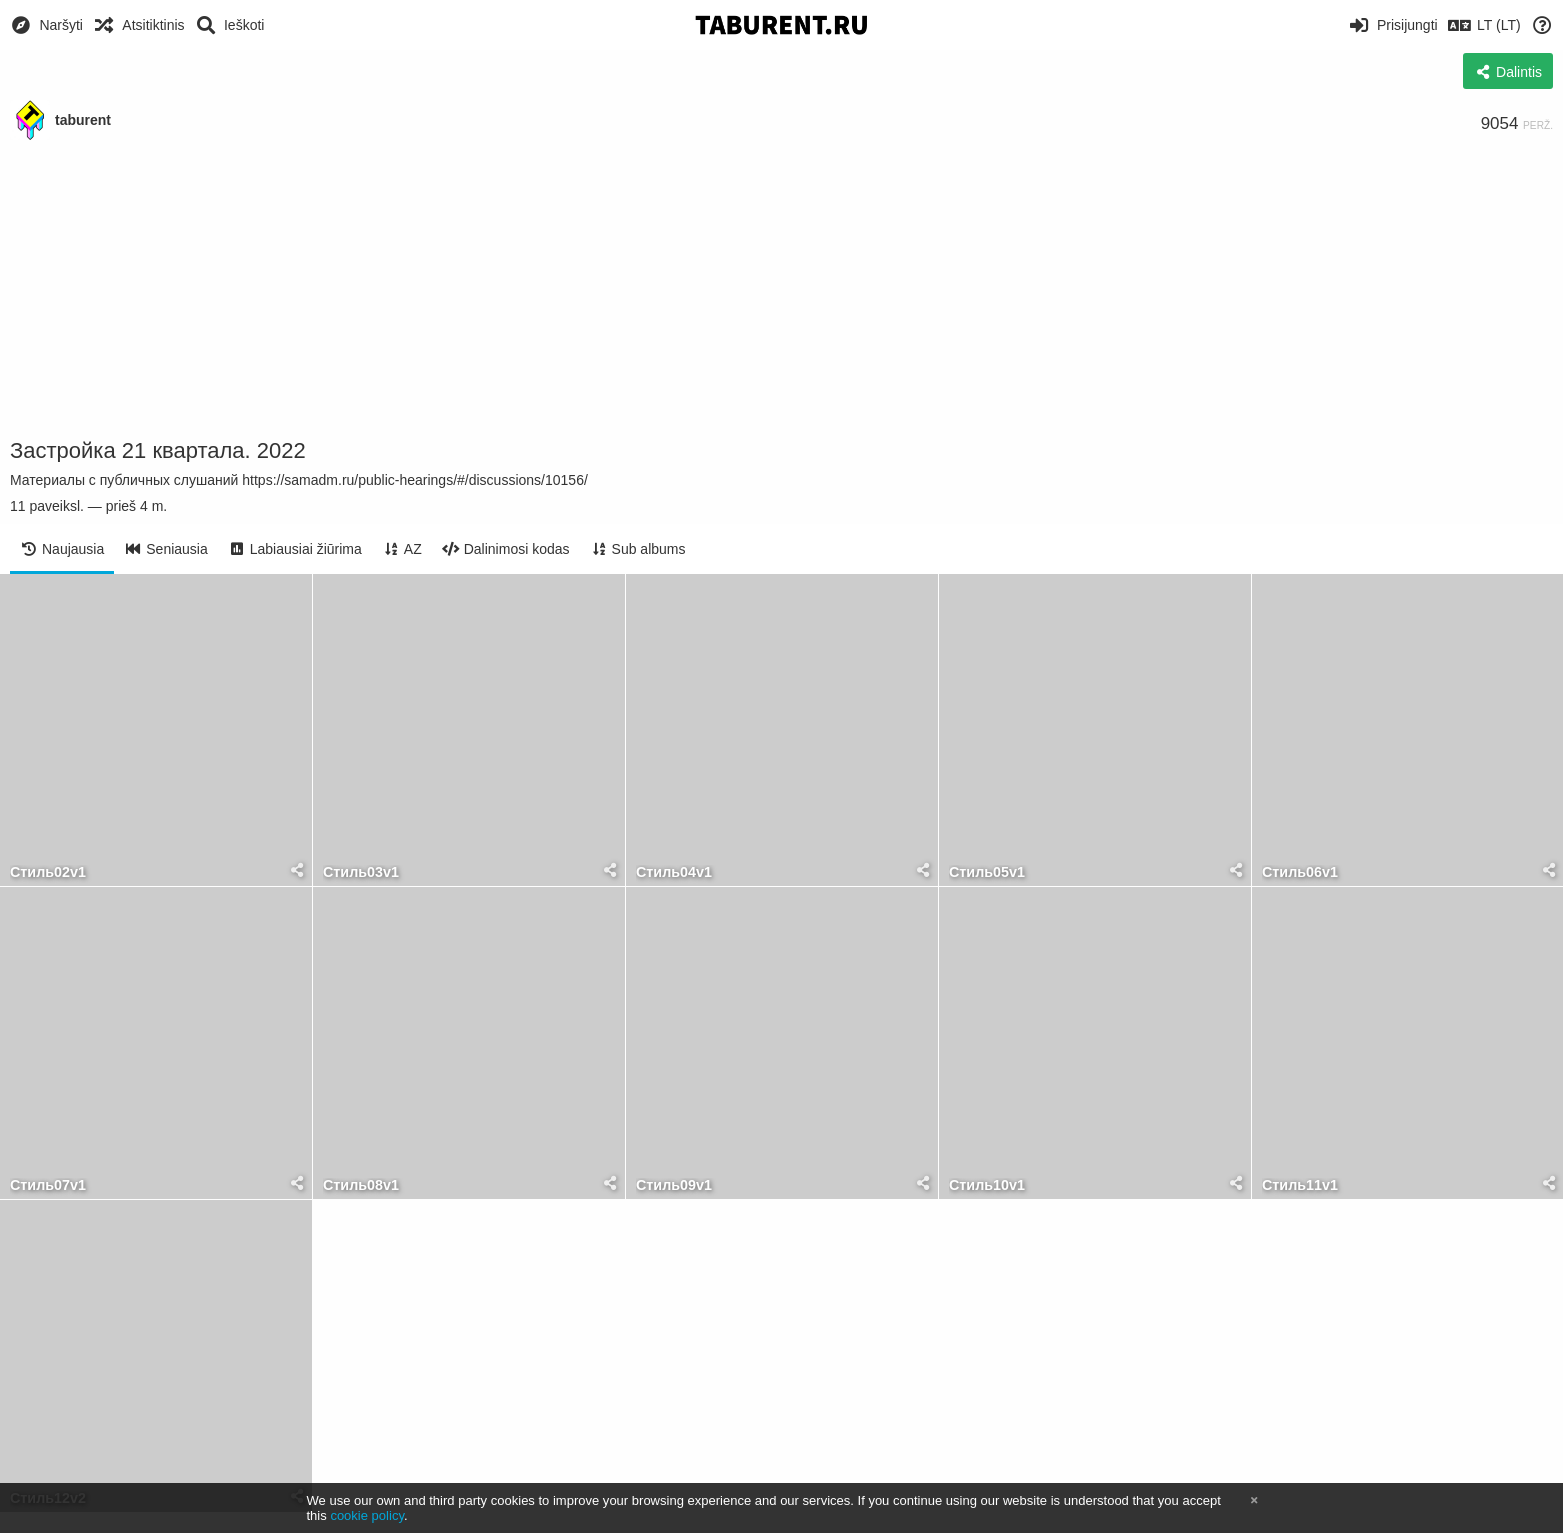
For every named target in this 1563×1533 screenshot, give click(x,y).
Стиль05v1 (987, 872)
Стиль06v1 (1300, 872)
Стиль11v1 (1300, 1185)
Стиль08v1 (361, 1185)
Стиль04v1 (674, 872)
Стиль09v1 (674, 1185)
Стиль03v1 (361, 872)
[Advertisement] (782, 290)
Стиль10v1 (987, 1185)
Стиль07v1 (48, 1185)
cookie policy (367, 1515)
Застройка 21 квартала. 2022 (158, 450)
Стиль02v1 (48, 872)
